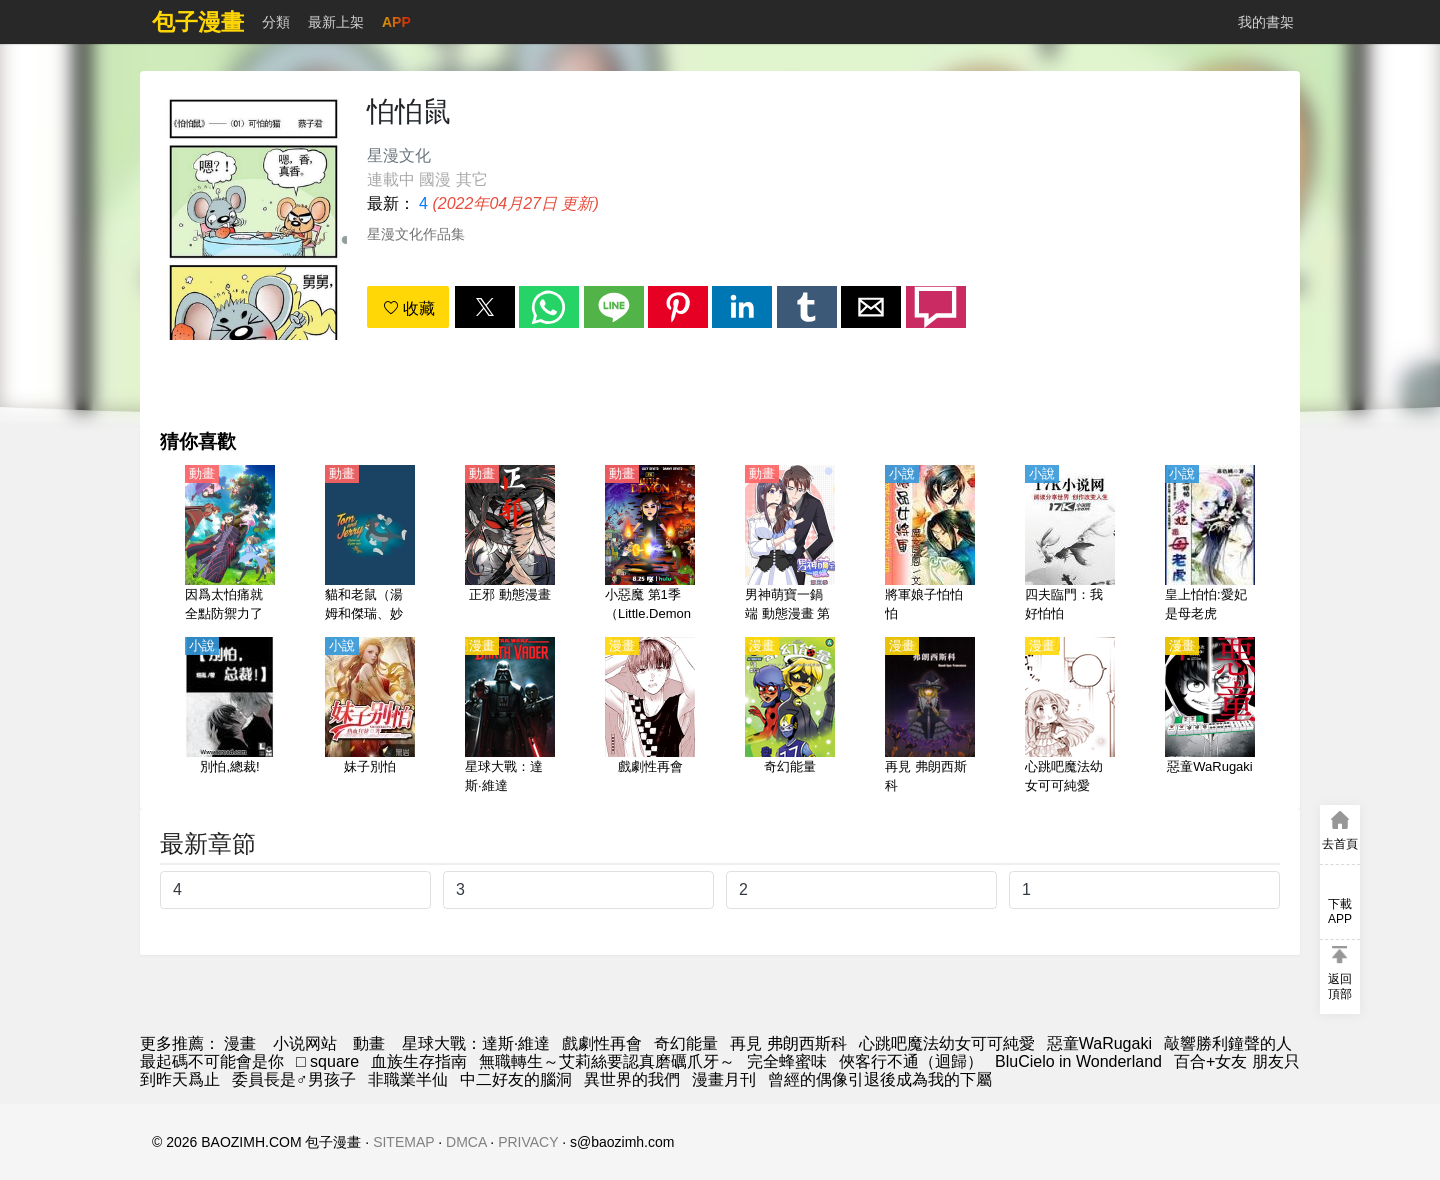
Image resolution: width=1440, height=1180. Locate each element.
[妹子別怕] (370, 717)
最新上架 (336, 22)
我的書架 (1266, 22)
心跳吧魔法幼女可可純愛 (947, 1043)
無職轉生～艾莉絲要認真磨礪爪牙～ (607, 1061)
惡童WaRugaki (1099, 1043)
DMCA (466, 1142)
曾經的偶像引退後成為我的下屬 (880, 1079)
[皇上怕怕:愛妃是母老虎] (1210, 545)
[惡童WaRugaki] (1210, 717)
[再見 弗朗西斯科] (930, 717)
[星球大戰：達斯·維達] (510, 717)
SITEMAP (403, 1142)
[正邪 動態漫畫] (510, 545)
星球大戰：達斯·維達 (476, 1043)
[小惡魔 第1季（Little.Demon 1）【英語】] (650, 545)
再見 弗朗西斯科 (788, 1043)
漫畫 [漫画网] (240, 1043)
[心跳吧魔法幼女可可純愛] (1070, 717)
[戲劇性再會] (650, 717)
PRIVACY (528, 1142)
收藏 (409, 308)
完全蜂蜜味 (787, 1061)
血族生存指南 (419, 1061)
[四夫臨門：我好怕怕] (1070, 545)
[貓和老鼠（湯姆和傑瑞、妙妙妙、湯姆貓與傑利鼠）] (370, 545)
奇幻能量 (686, 1043)
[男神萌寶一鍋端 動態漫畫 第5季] (790, 545)
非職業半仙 (408, 1079)
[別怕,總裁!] (230, 717)
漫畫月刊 (724, 1079)
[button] (485, 307)
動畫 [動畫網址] (369, 1043)
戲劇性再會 (602, 1043)
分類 (276, 22)
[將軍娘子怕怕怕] (930, 545)
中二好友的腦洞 (516, 1079)
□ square (327, 1061)
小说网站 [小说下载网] (305, 1043)
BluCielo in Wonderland (1078, 1061)
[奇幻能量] (790, 717)
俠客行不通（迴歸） (911, 1061)
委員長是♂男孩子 (294, 1079)
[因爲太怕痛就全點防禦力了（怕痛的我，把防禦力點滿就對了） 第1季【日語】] (230, 545)
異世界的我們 (632, 1079)
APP (396, 22)
